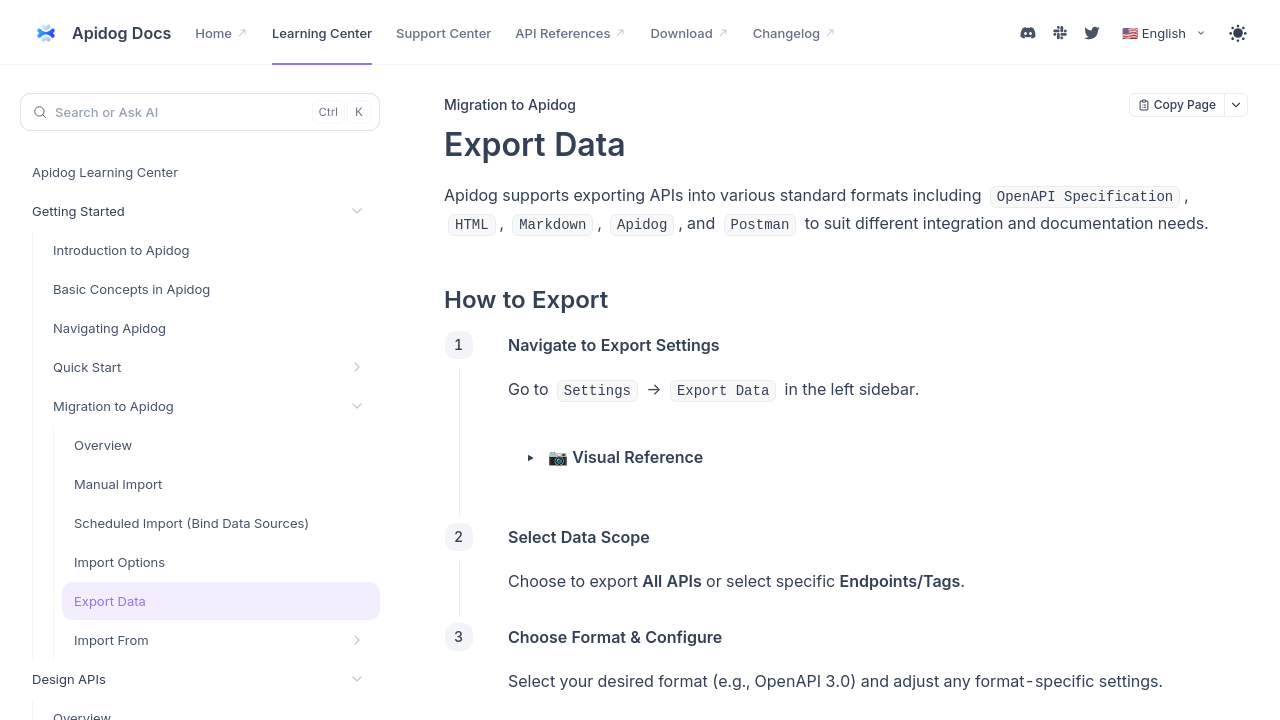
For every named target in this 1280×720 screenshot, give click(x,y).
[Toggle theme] (1238, 33)
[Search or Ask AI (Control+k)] (200, 112)
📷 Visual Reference (625, 457)
